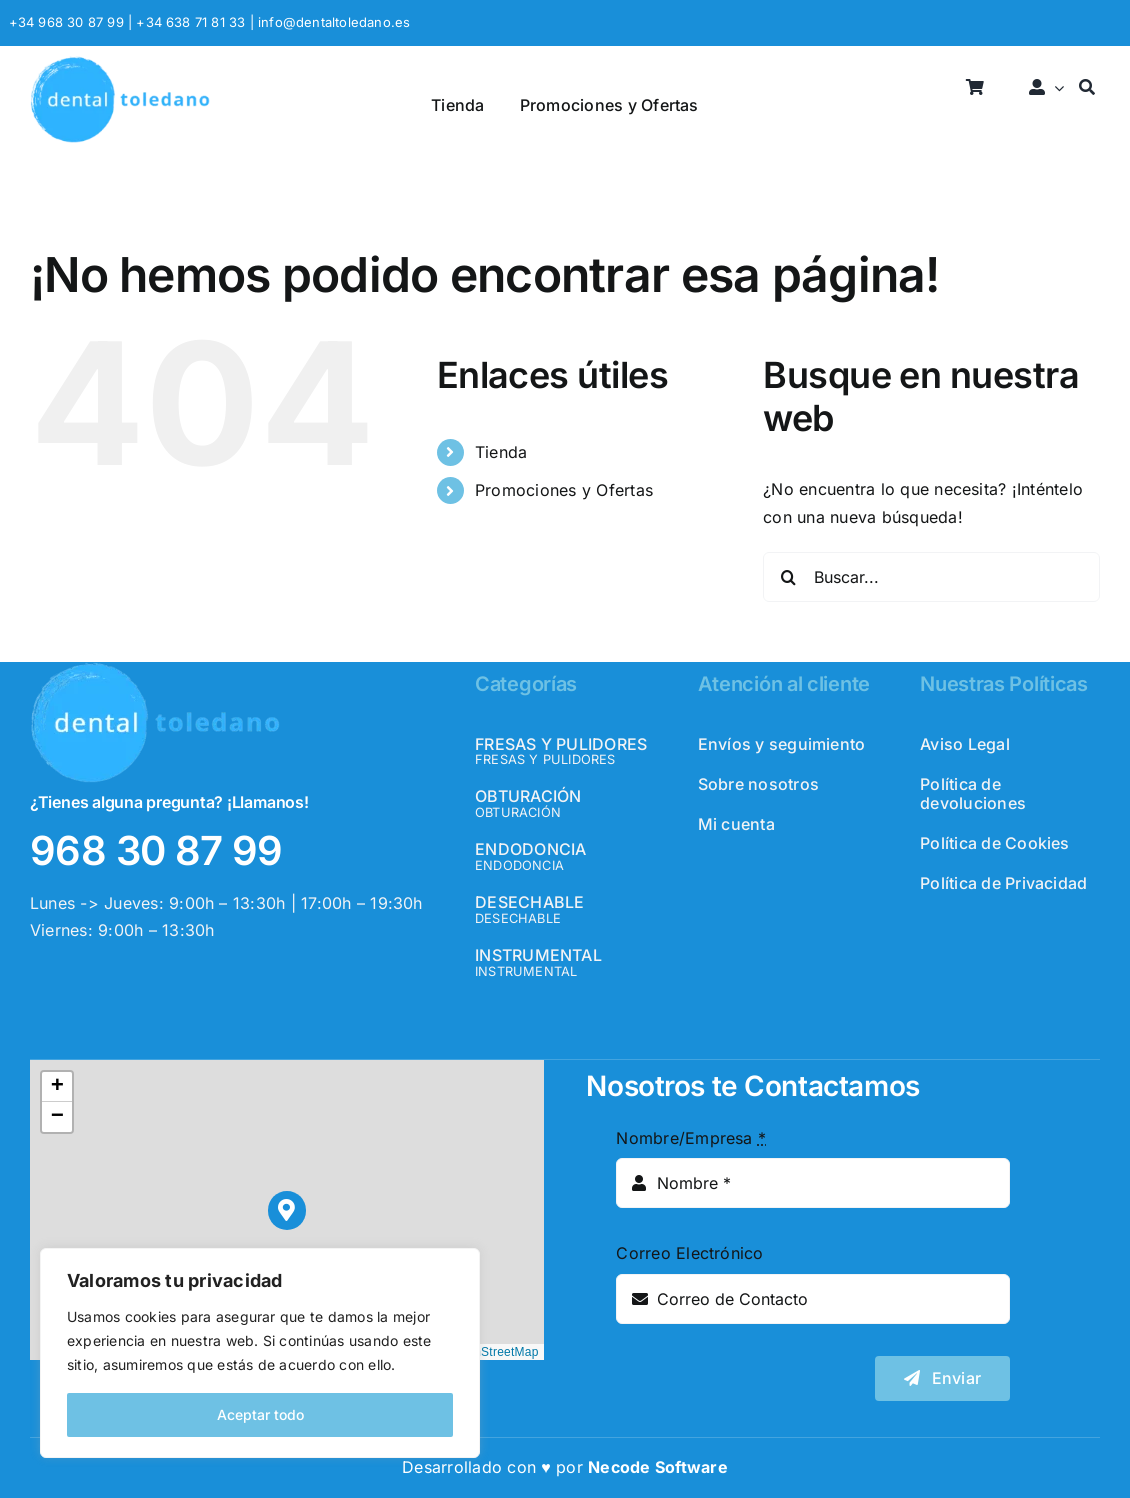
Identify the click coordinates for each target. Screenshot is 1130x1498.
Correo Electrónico (689, 1253)
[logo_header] (120, 64)
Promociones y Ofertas (564, 490)
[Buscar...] (931, 577)
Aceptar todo (260, 1414)
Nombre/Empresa (691, 1138)
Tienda (501, 452)
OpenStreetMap (495, 1352)
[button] (287, 1210)
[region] (260, 1353)
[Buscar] (1087, 88)
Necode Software (658, 1467)
